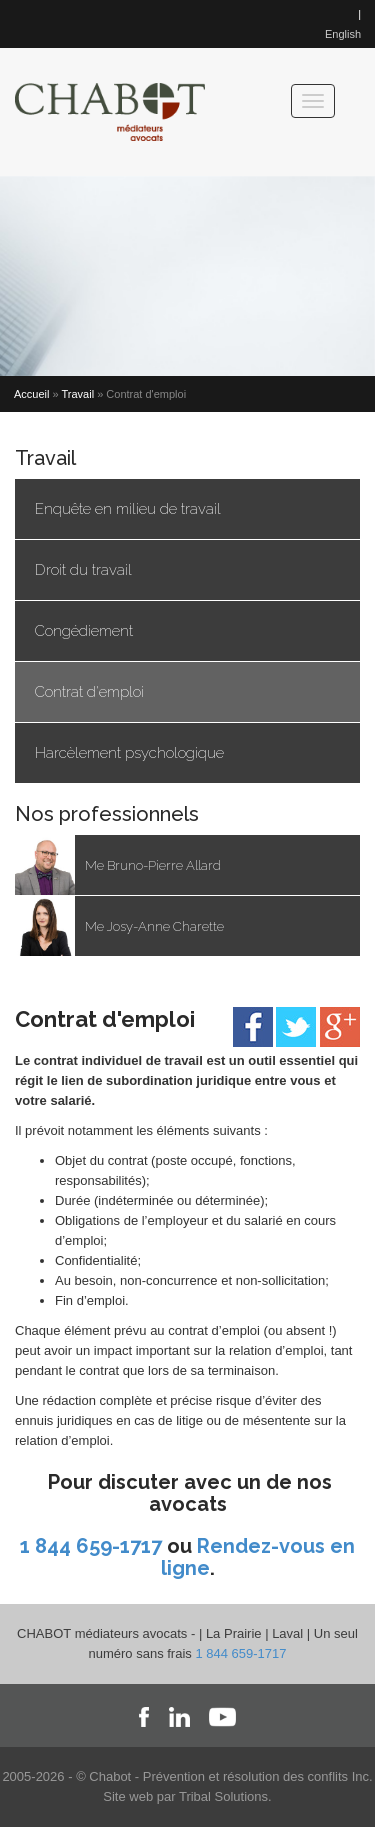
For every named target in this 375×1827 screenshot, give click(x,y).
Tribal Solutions (223, 1796)
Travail (78, 394)
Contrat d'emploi (89, 692)
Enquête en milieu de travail (128, 509)
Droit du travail (83, 570)
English (343, 34)
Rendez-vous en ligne (258, 1557)
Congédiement (84, 631)
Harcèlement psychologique (129, 753)
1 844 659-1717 (91, 1546)
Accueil (31, 394)
